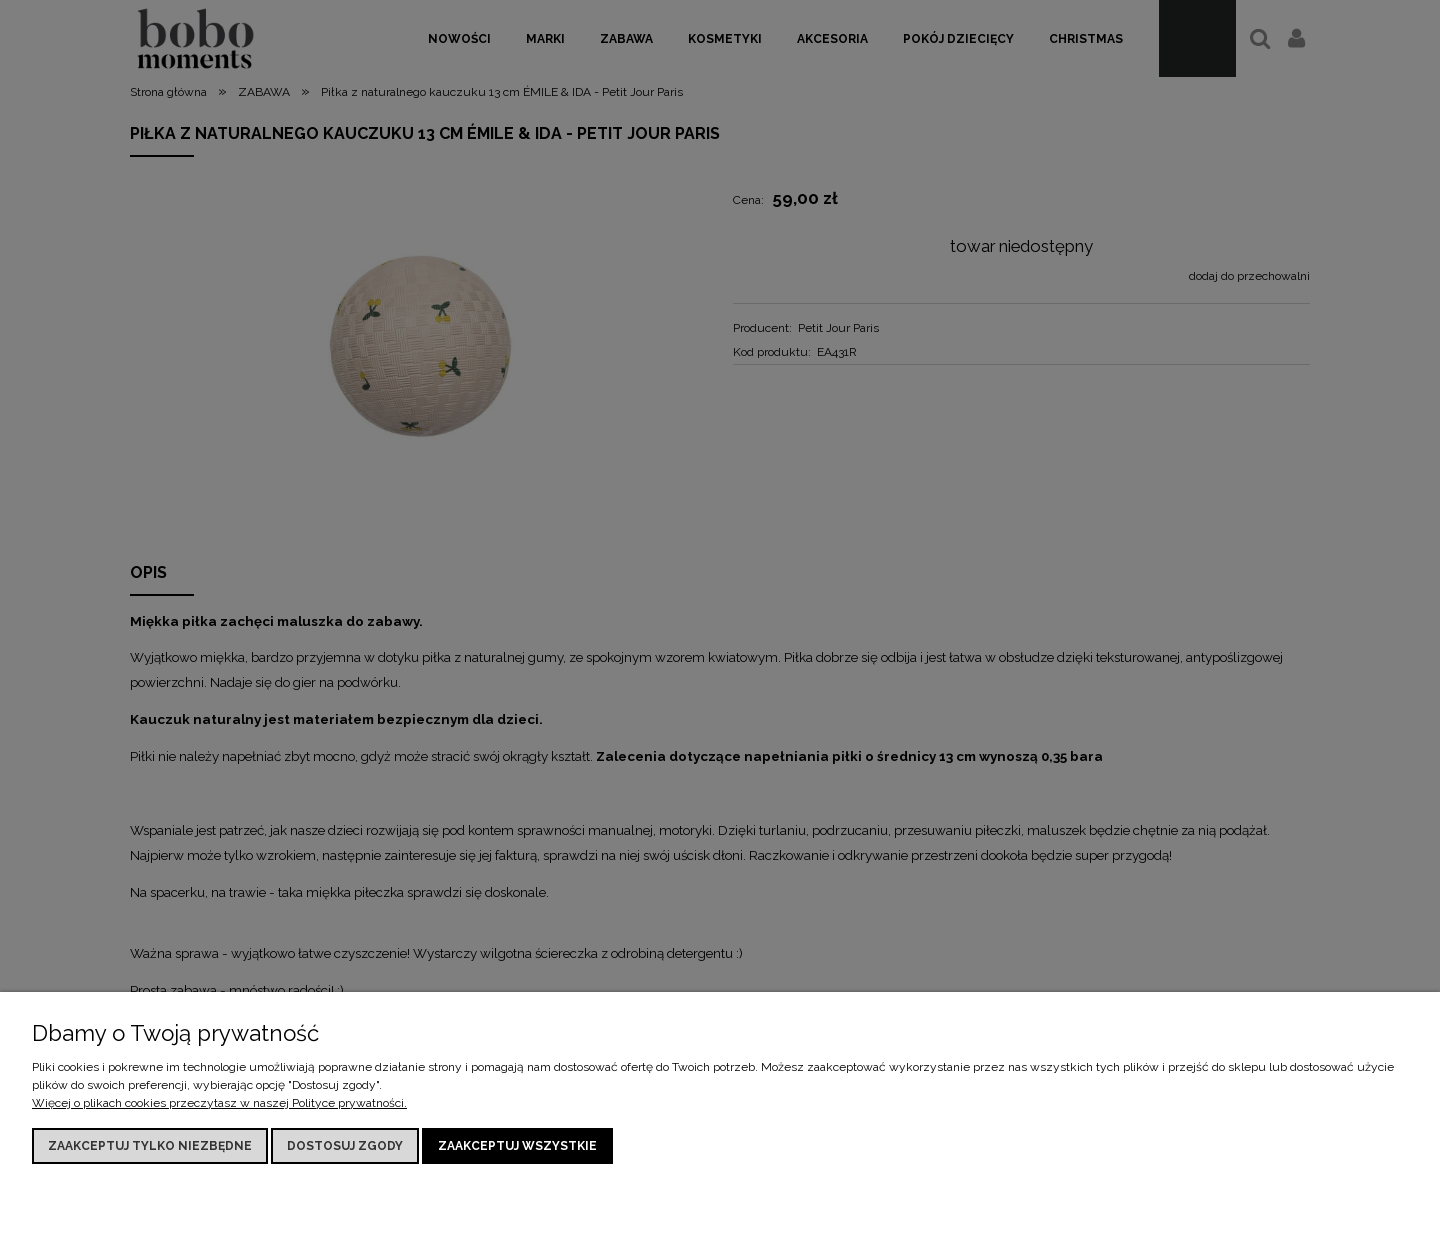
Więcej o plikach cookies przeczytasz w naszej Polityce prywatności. (219, 1103)
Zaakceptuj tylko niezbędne (150, 1146)
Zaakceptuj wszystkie (517, 1146)
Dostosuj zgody (345, 1146)
